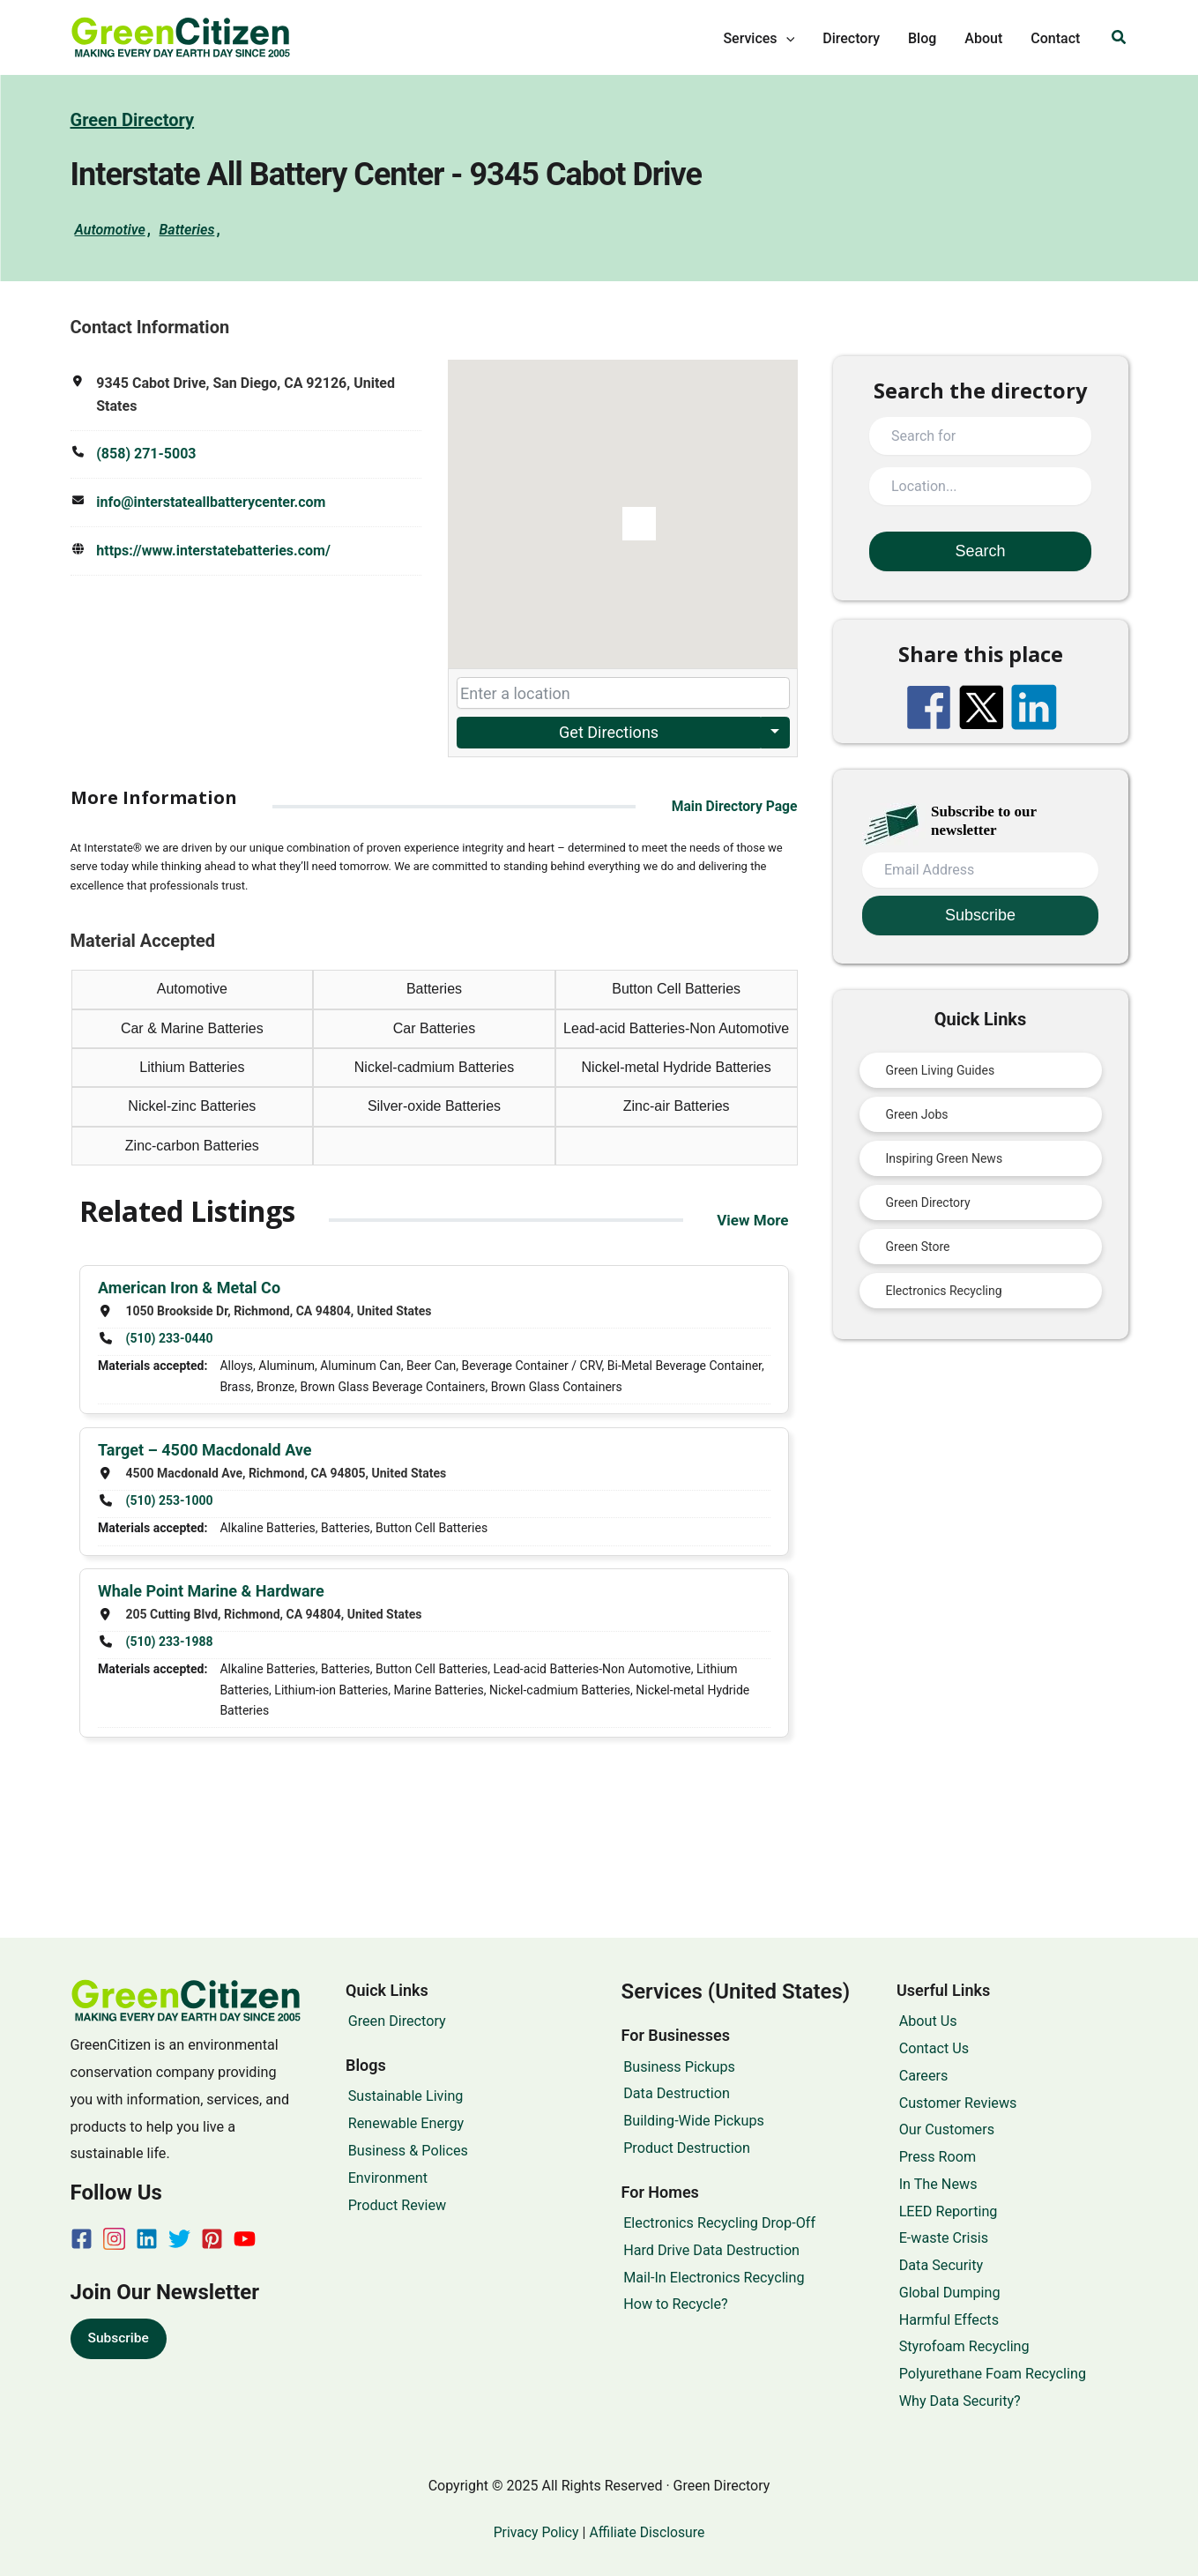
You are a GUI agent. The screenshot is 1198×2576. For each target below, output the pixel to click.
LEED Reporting (946, 2211)
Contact (1055, 38)
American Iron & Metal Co (189, 1287)
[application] (786, 39)
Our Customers (944, 2129)
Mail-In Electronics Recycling (711, 2277)
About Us (926, 2021)
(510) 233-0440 (168, 1337)
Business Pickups (677, 2067)
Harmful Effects (946, 2320)
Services (758, 39)
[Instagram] (114, 2239)
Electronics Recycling (944, 1290)
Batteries (186, 228)
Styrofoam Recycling (962, 2346)
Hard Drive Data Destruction (709, 2250)
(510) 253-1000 (168, 1499)
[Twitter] (179, 2239)
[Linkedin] (147, 2239)
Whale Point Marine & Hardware (211, 1590)
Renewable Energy (403, 2123)
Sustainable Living (403, 2096)
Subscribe (119, 2337)
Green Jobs (917, 1113)
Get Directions (608, 731)
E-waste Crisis (941, 2238)
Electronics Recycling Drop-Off (717, 2223)
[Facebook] (82, 2239)
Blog (922, 38)
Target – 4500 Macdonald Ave (205, 1449)
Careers (921, 2075)
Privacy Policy (534, 2532)
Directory (851, 38)
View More (750, 1219)
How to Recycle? (673, 2304)
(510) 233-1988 (168, 1640)
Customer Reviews (956, 2103)
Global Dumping (947, 2292)
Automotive (110, 228)
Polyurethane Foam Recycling (990, 2373)
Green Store (918, 1246)
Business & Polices (405, 2150)
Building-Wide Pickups (692, 2120)
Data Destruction (674, 2093)
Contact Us (931, 2048)
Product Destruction (684, 2148)
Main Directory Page (733, 805)
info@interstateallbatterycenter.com (210, 501)
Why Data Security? (957, 2401)
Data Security (939, 2265)
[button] (1119, 37)
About (983, 38)
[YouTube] (245, 2239)
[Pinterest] (212, 2239)
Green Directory (133, 119)
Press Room (935, 2156)
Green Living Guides (940, 1069)
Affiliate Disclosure (648, 2532)
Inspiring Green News (944, 1157)
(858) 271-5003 (146, 453)
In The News (936, 2184)
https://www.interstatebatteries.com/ (213, 548)
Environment (385, 2178)
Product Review (395, 2205)
